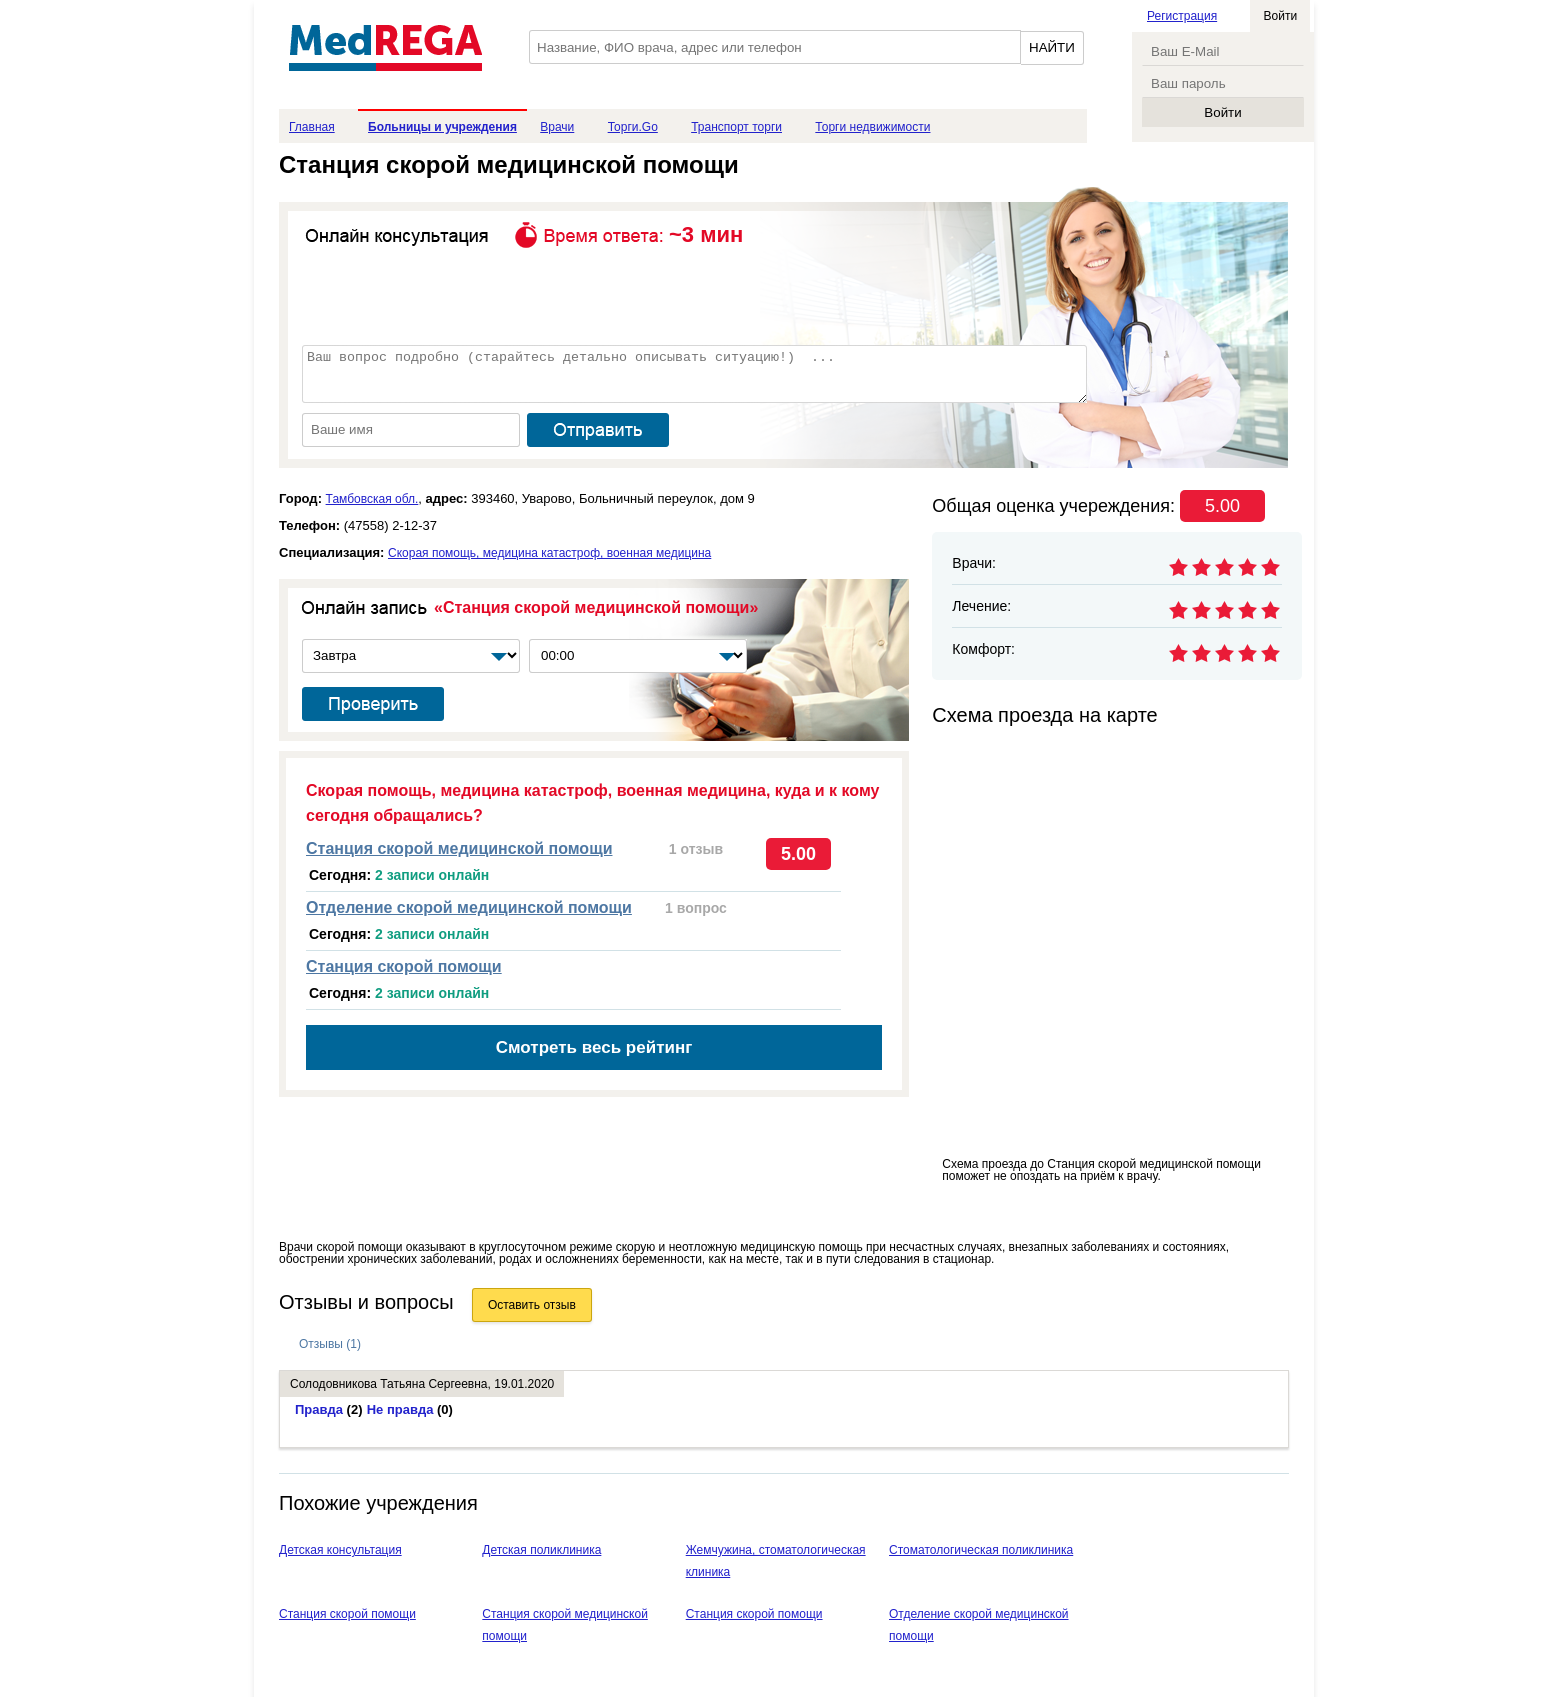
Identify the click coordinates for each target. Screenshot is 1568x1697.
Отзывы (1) (330, 1344)
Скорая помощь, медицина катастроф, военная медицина (549, 553)
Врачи (557, 127)
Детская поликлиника (541, 1550)
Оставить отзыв (532, 1305)
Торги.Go (633, 127)
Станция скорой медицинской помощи (459, 848)
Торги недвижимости (872, 127)
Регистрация (1182, 16)
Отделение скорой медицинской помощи (469, 907)
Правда (329, 1409)
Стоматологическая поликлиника (981, 1550)
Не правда (410, 1409)
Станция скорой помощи (404, 966)
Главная (312, 127)
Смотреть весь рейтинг (594, 1047)
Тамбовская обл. (372, 499)
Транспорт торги (736, 127)
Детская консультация (340, 1550)
